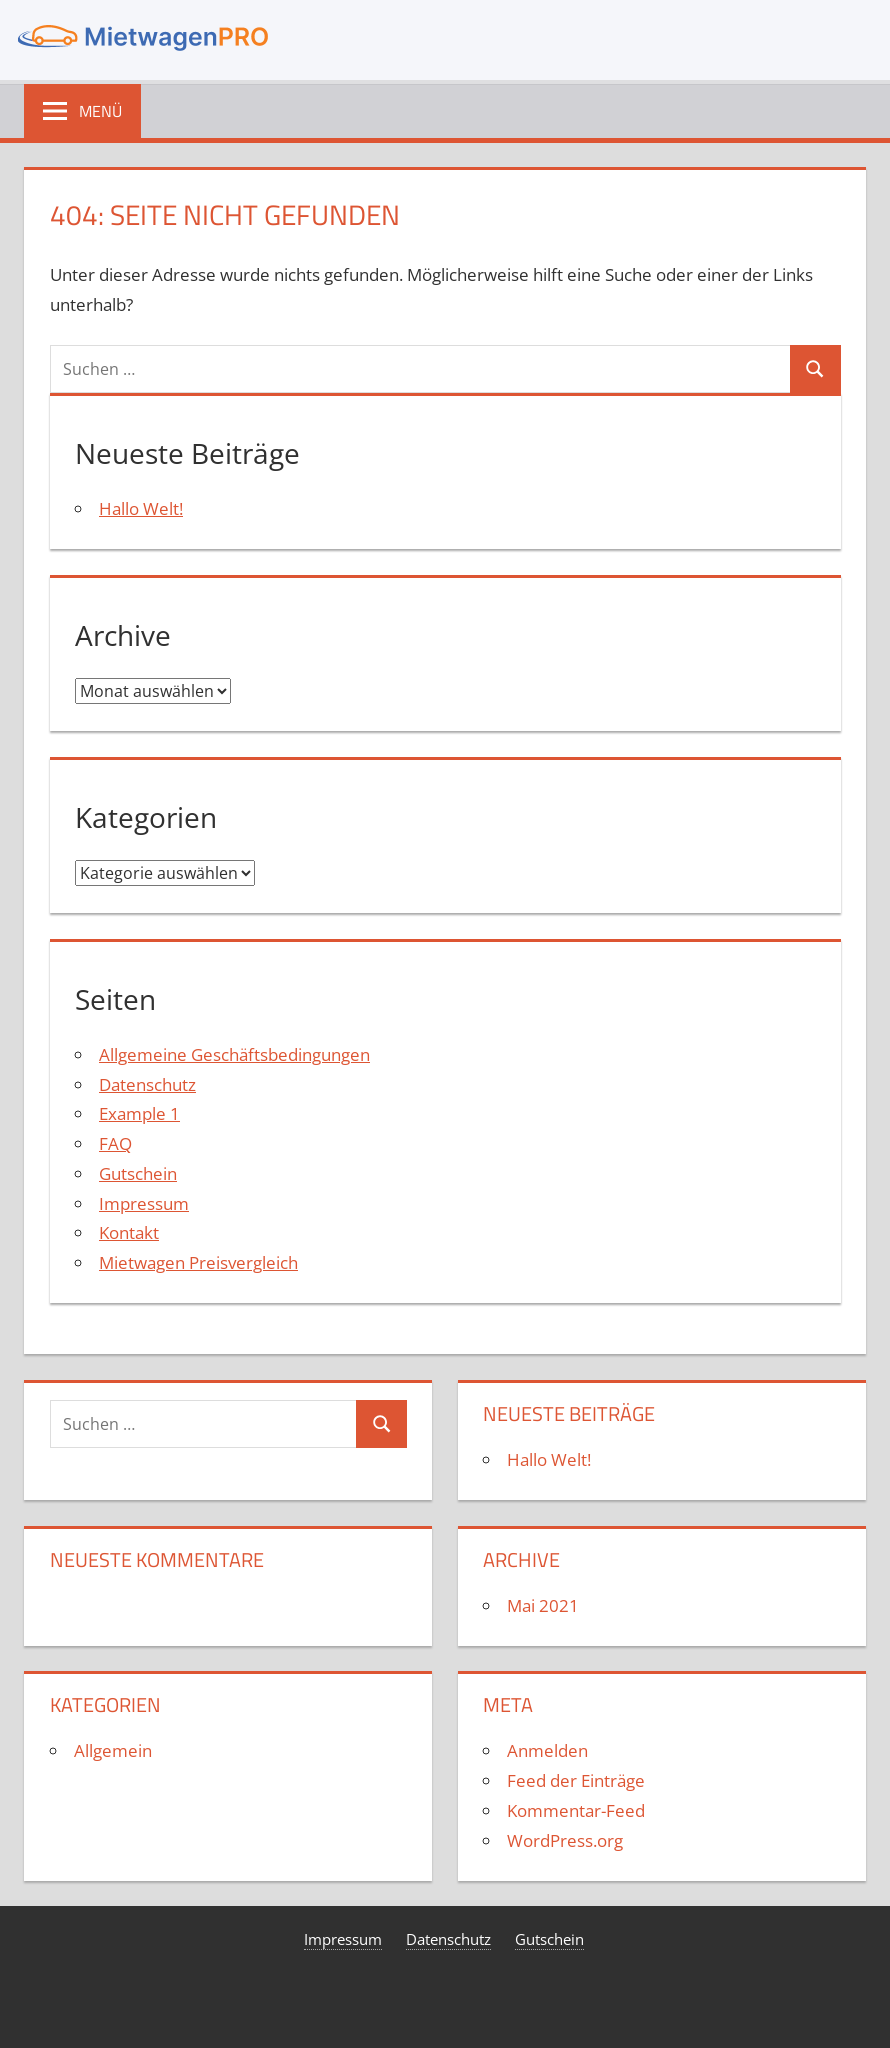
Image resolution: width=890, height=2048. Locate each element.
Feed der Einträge (576, 1780)
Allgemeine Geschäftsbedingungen (234, 1054)
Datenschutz (147, 1084)
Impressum (144, 1203)
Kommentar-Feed (576, 1810)
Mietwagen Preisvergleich (198, 1262)
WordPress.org (565, 1840)
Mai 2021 (543, 1605)
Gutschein (138, 1173)
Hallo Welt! (141, 508)
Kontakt (129, 1232)
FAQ (115, 1143)
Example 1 (139, 1113)
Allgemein (113, 1750)
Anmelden (547, 1750)
